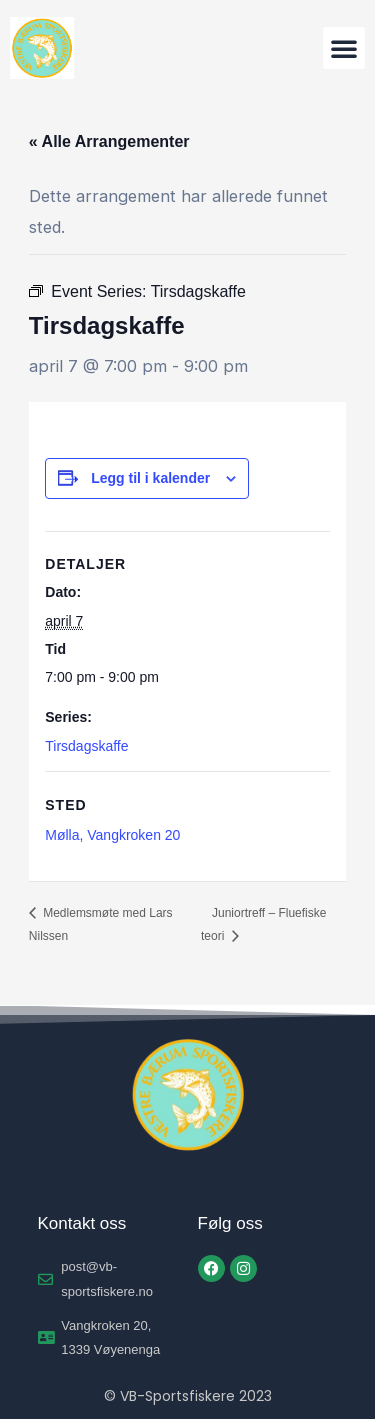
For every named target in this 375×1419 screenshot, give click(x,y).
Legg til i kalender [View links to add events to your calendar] (150, 478)
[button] (344, 48)
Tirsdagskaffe (86, 746)
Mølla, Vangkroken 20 (112, 835)
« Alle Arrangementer (109, 141)
